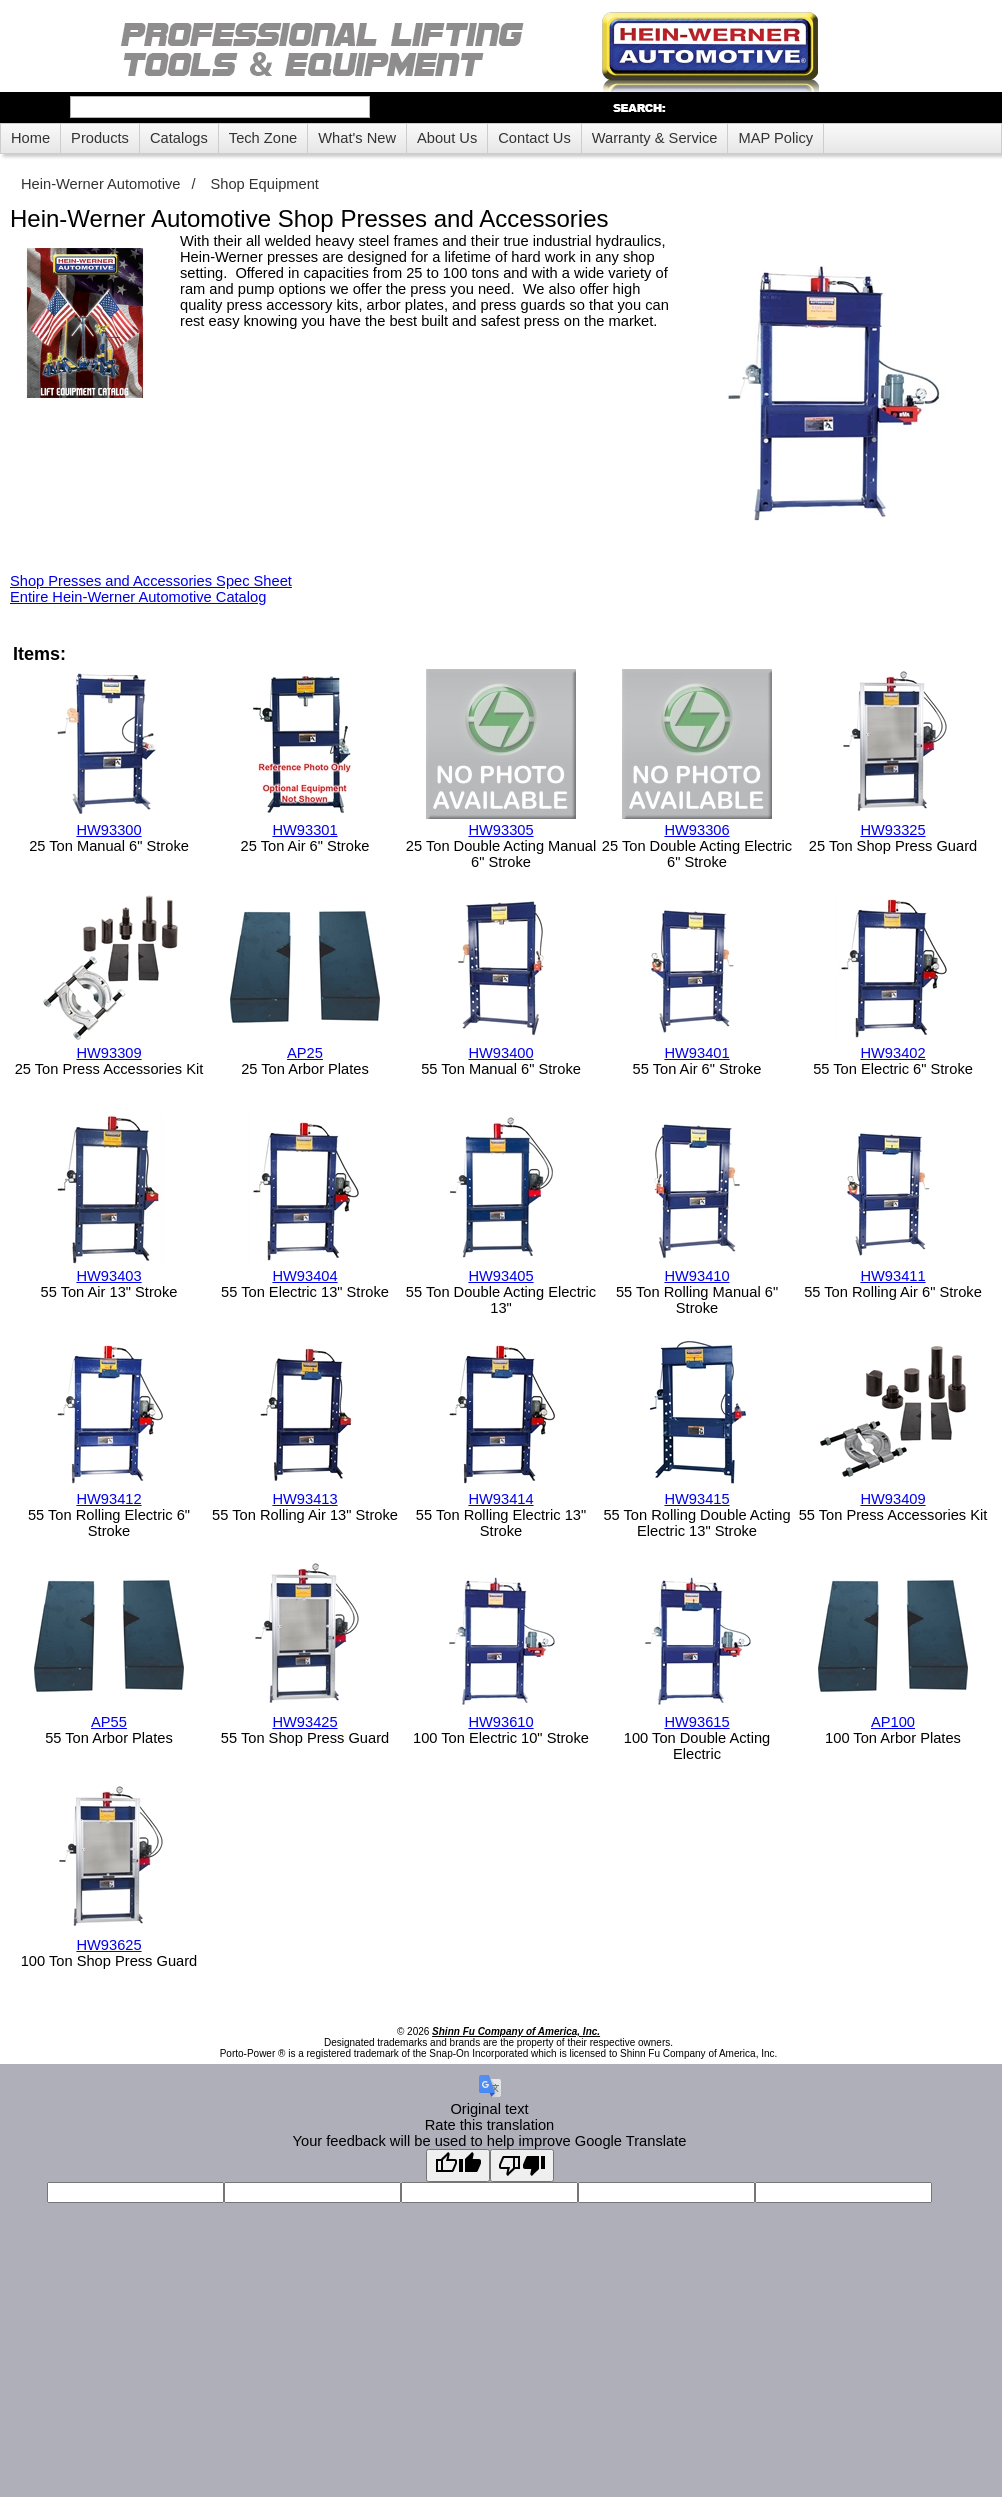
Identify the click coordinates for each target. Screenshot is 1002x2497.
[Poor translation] (522, 2165)
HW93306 (696, 830)
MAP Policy (775, 138)
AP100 (893, 1722)
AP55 (109, 1722)
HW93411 (892, 1276)
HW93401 (696, 1053)
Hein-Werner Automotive (100, 184)
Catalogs (179, 138)
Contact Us (534, 138)
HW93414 (500, 1499)
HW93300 (108, 830)
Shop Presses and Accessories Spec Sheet (151, 581)
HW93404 (304, 1276)
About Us (447, 138)
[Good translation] (458, 2165)
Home (30, 138)
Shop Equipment (265, 184)
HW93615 (696, 1722)
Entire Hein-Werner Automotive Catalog (138, 597)
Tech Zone (263, 138)
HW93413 (304, 1499)
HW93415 (696, 1499)
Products (100, 138)
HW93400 (500, 1053)
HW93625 (108, 1945)
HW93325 (892, 830)
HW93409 (892, 1499)
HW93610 (500, 1722)
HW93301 (304, 830)
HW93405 (500, 1276)
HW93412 (108, 1499)
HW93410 (696, 1276)
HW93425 (304, 1722)
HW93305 (500, 830)
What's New (357, 138)
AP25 (305, 1053)
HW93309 (108, 1053)
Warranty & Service (655, 138)
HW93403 (108, 1276)
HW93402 (892, 1053)
